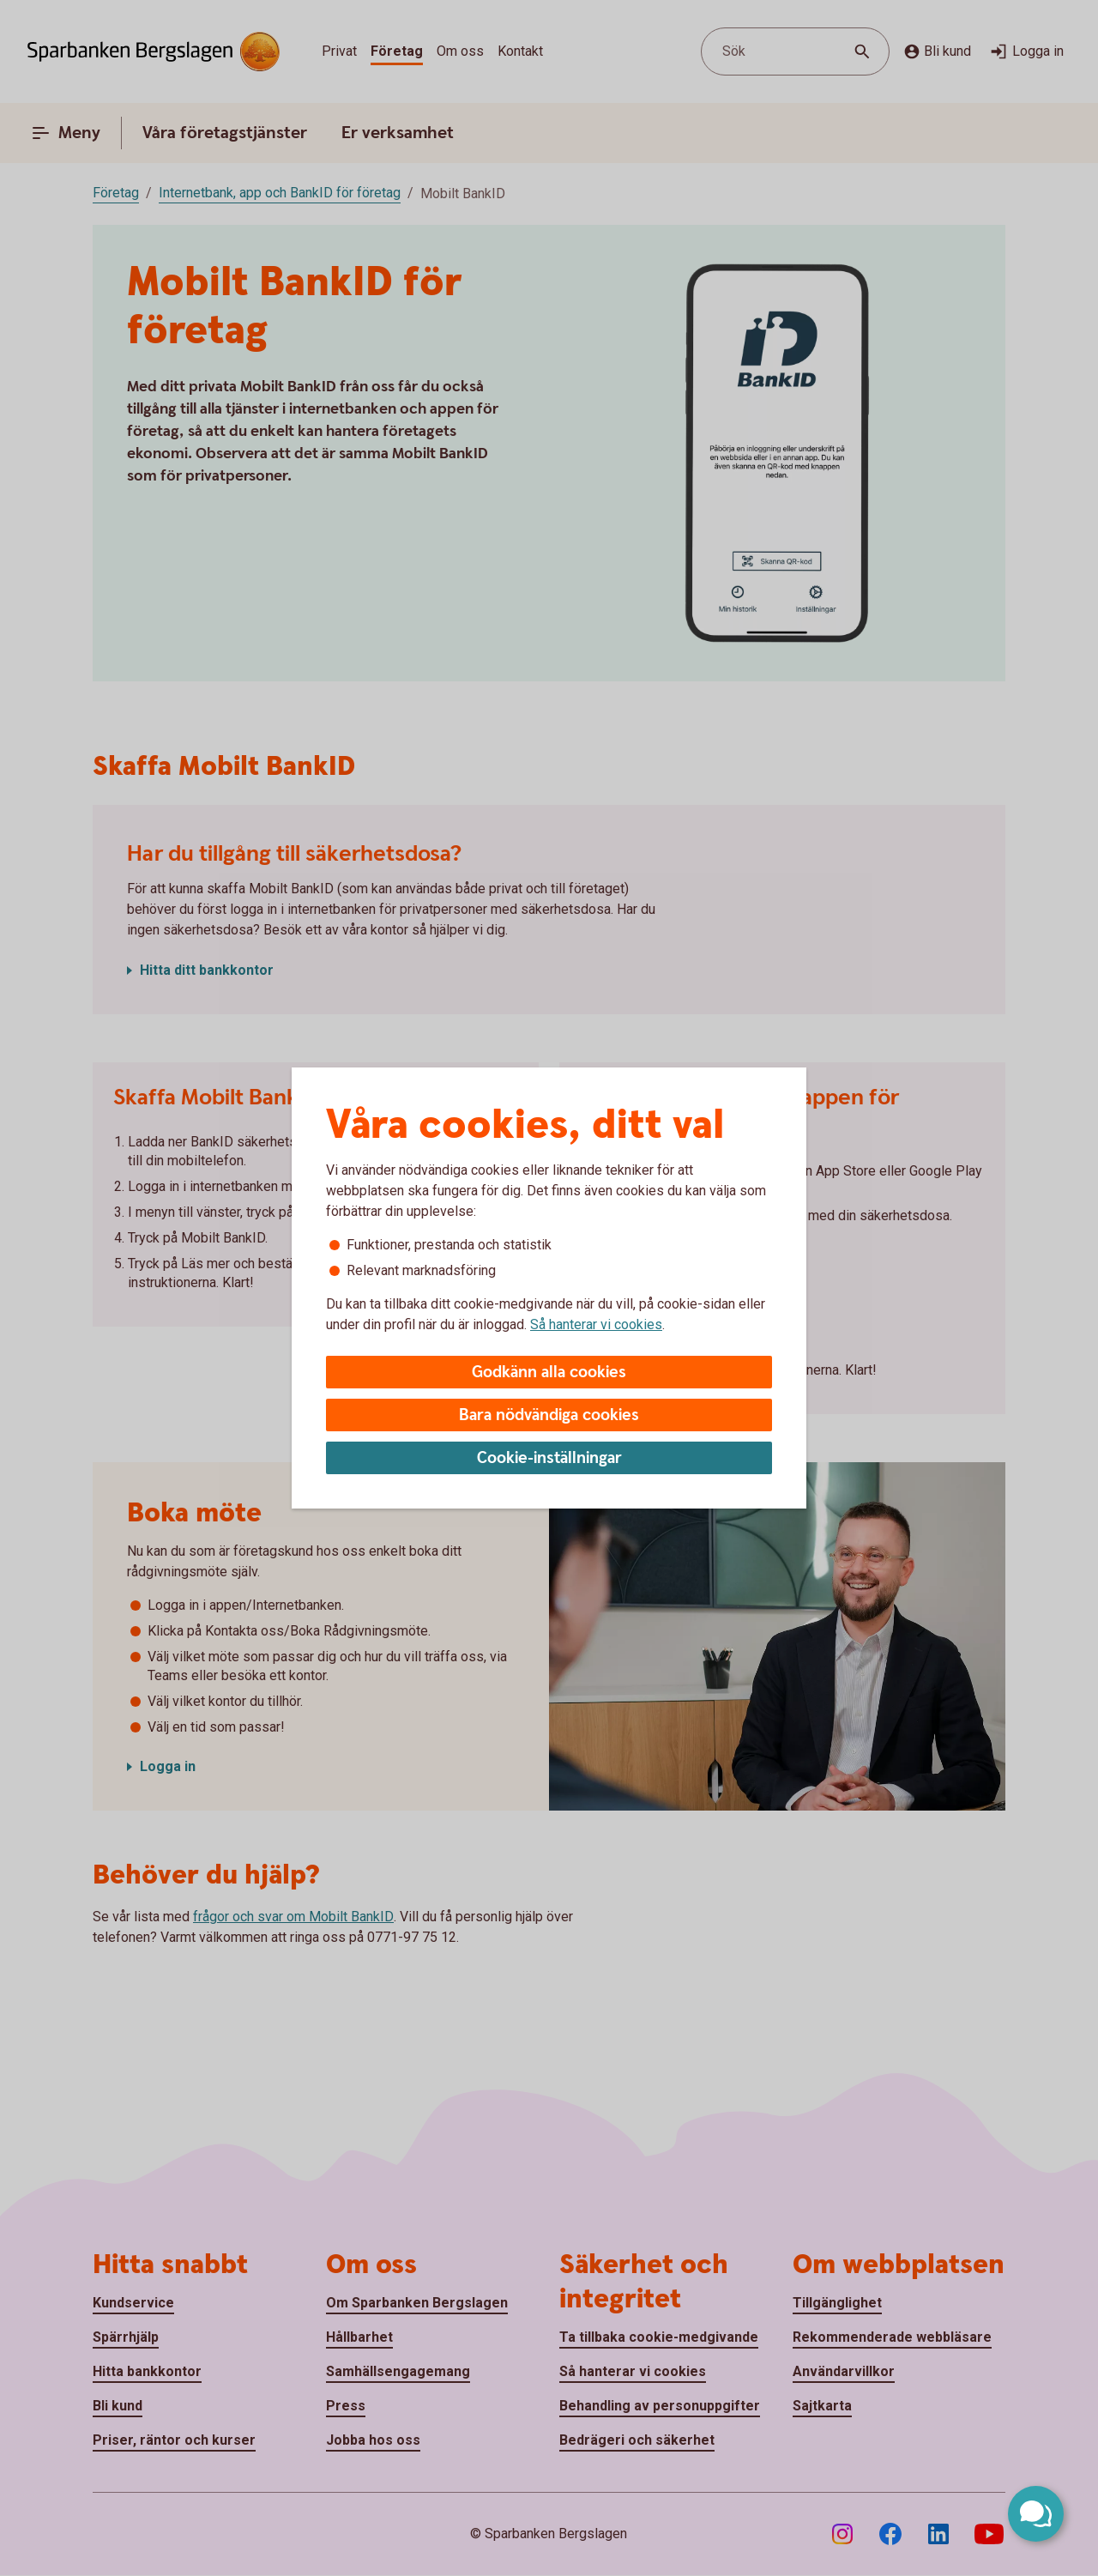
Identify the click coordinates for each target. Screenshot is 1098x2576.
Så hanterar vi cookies (596, 1324)
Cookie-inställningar (549, 1458)
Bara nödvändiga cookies (549, 1415)
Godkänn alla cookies (549, 1372)
